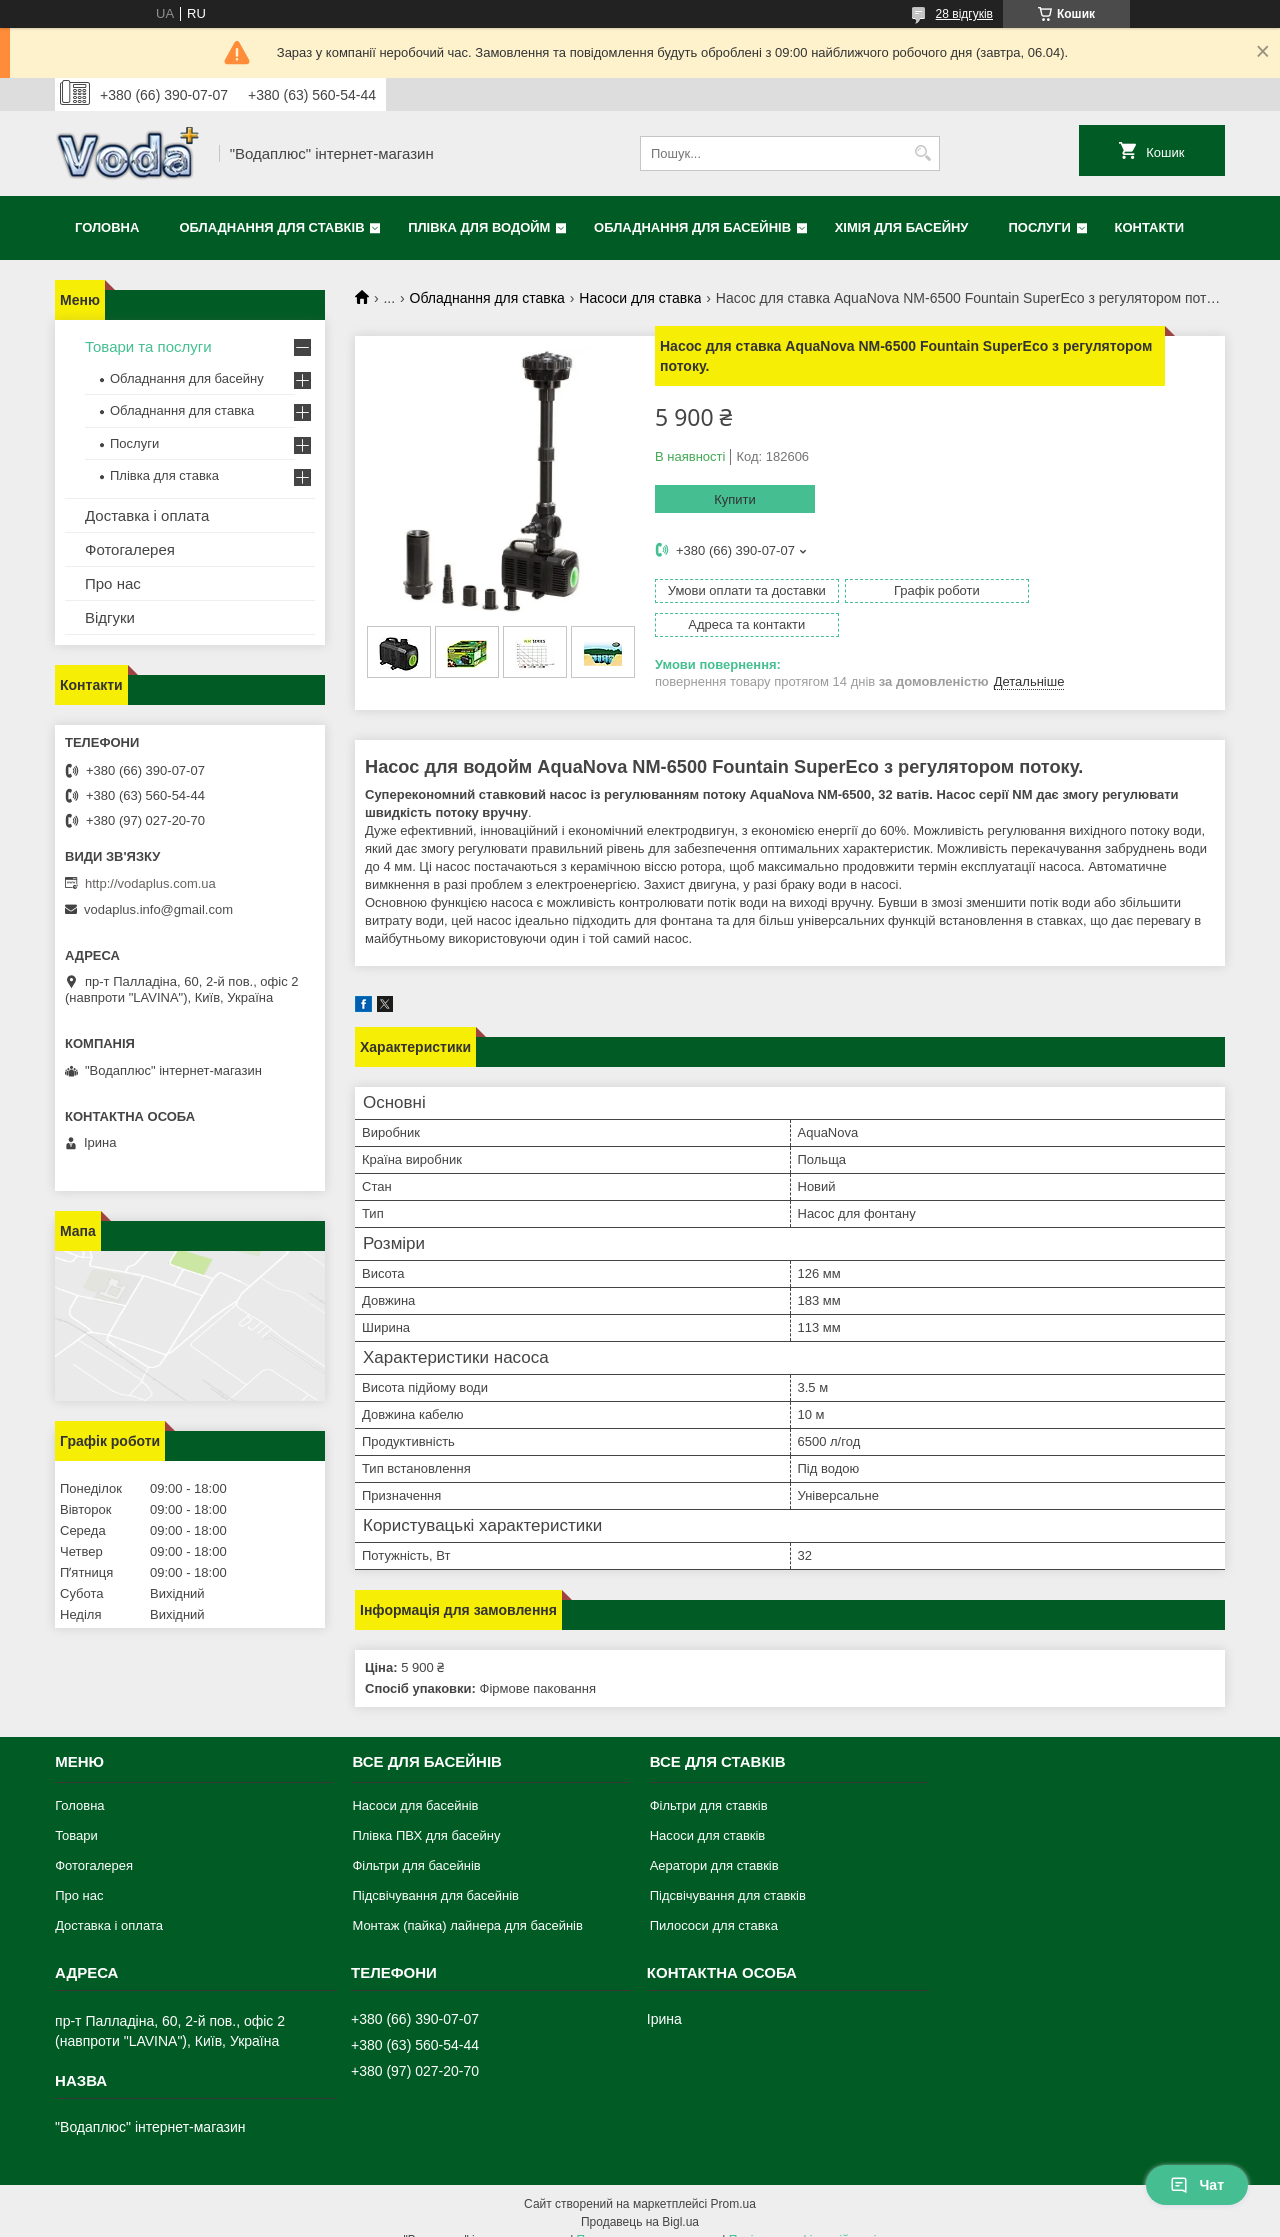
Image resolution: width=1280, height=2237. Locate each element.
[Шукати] (922, 153)
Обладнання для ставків (271, 227)
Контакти (1150, 227)
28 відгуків (964, 14)
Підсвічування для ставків (728, 1873)
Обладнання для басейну (187, 378)
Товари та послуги (148, 346)
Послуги (1039, 227)
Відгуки (110, 617)
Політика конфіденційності (803, 2218)
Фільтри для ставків (709, 1783)
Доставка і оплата (147, 515)
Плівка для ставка (164, 475)
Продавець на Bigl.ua (640, 2200)
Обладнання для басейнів (692, 227)
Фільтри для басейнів (416, 1843)
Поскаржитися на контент (648, 2218)
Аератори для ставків (714, 1843)
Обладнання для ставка (487, 298)
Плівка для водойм (479, 227)
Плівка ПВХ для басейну (426, 1813)
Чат (1197, 2185)
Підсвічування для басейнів (435, 1873)
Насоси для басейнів (415, 1783)
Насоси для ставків (708, 1813)
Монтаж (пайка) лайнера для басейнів (467, 1903)
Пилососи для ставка (714, 1903)
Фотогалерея (130, 549)
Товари (76, 1813)
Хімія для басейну (902, 227)
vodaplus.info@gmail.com (158, 909)
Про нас (113, 583)
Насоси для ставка (640, 298)
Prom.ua (733, 2182)
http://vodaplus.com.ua (150, 883)
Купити (735, 499)
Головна (107, 227)
